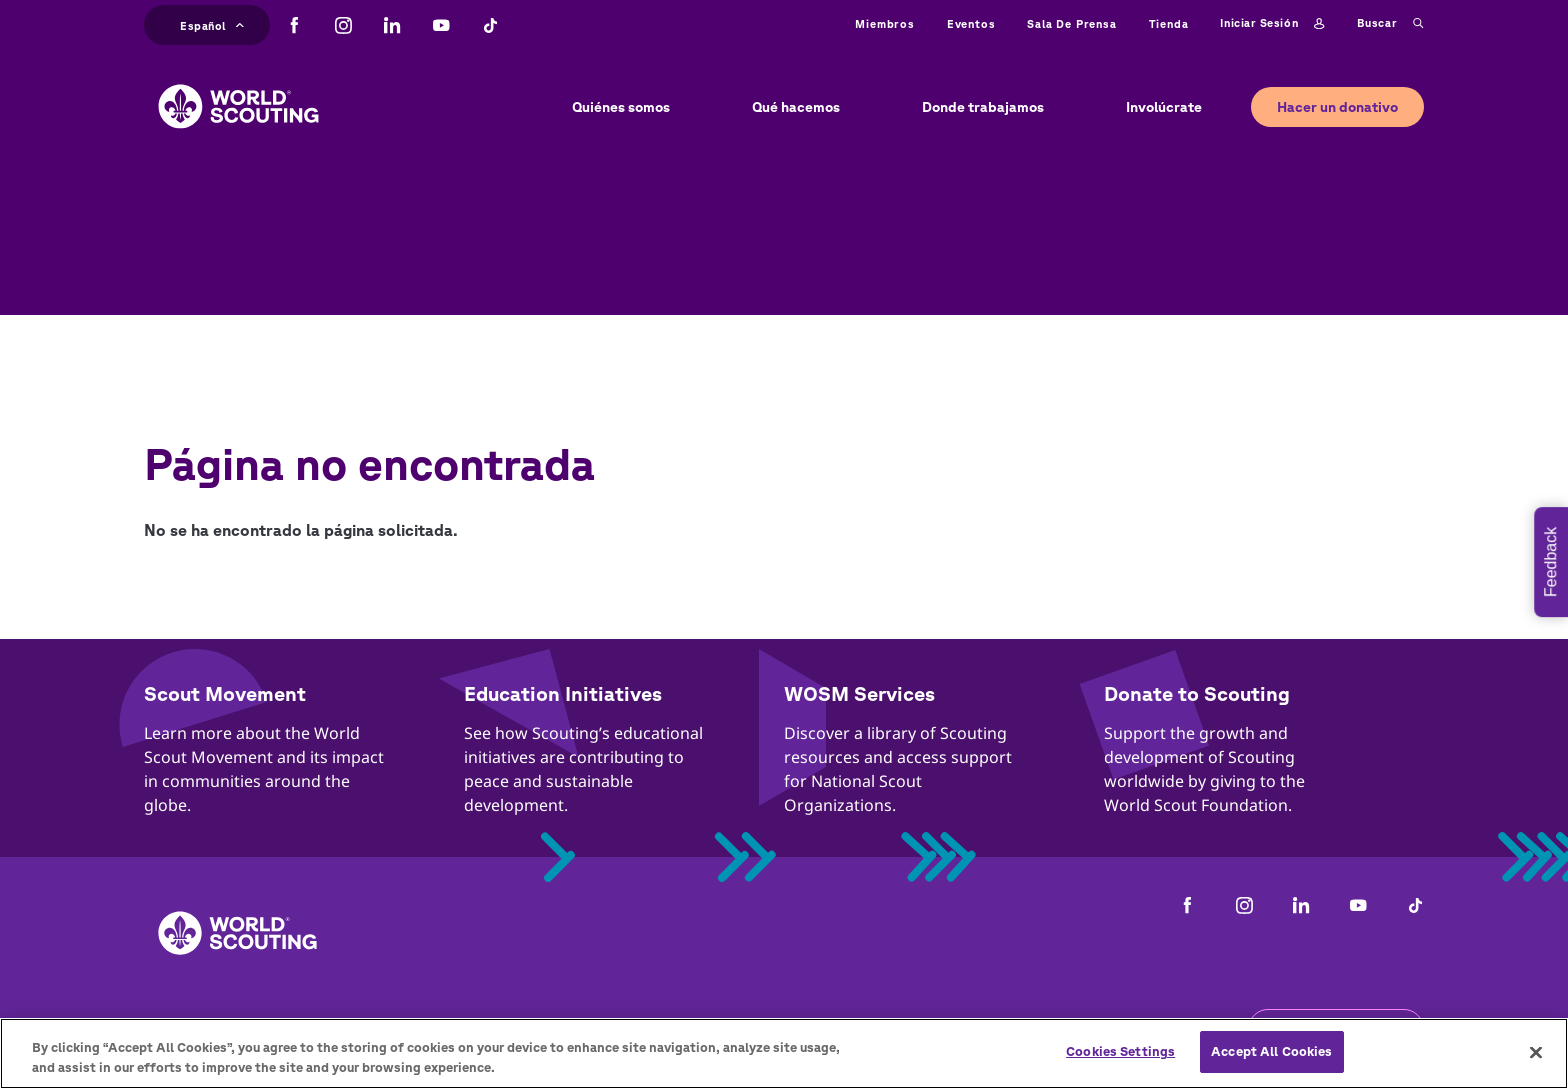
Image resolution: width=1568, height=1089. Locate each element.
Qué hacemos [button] (796, 107)
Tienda (1169, 23)
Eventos (971, 23)
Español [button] (212, 23)
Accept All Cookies (1271, 1051)
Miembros (884, 23)
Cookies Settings (1120, 1051)
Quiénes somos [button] (621, 107)
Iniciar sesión (1272, 24)
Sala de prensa (1071, 23)
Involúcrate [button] (1164, 107)
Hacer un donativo (1337, 107)
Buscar (1390, 24)
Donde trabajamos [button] (983, 107)
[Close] (1536, 1052)
